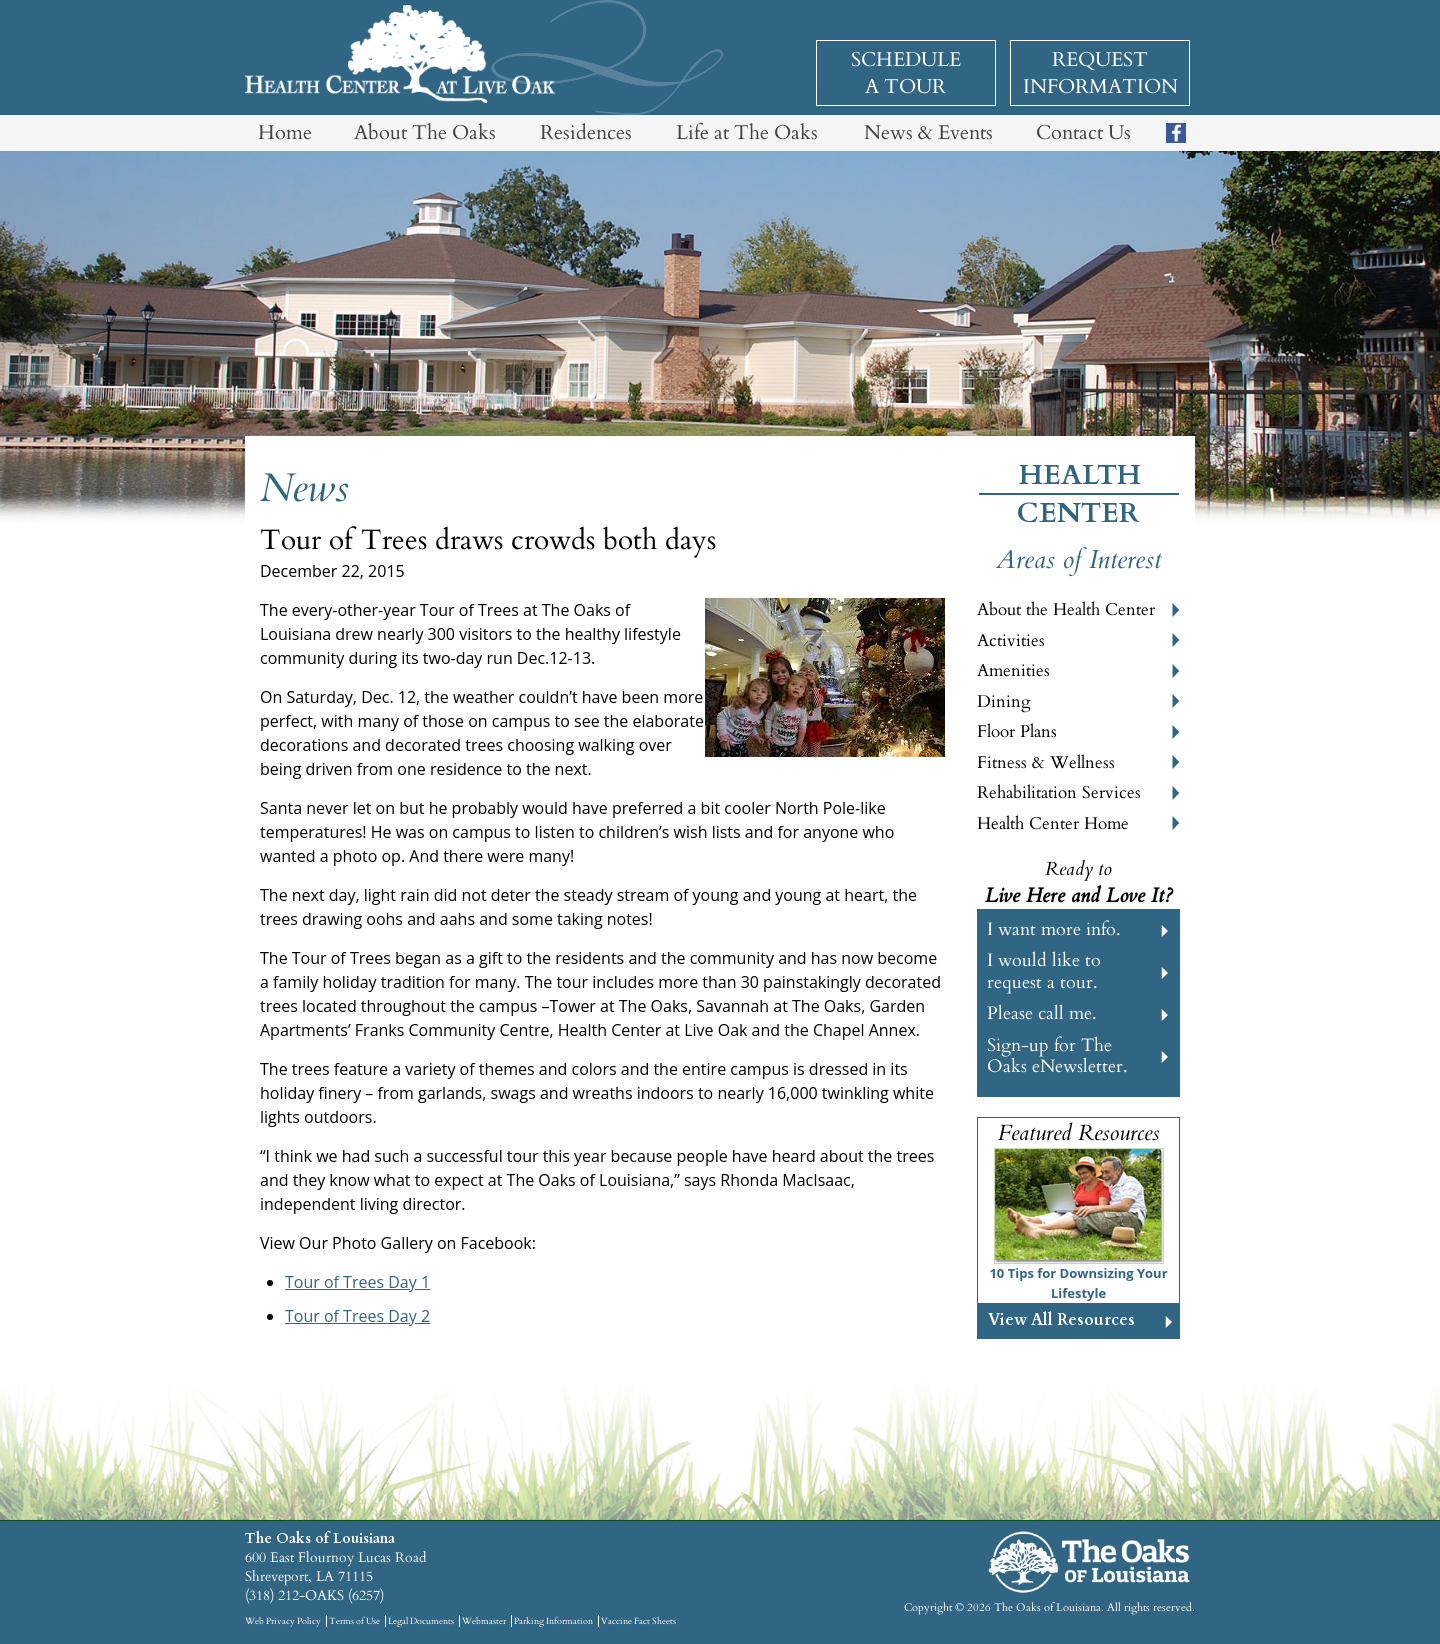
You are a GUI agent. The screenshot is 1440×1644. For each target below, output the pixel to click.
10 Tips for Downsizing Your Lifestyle (1078, 1283)
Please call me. (1042, 1013)
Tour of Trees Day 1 (357, 1282)
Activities (1011, 640)
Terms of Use (354, 1621)
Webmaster (484, 1621)
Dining (1004, 701)
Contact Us (1083, 132)
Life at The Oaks (747, 132)
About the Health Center (1066, 609)
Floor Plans (1017, 731)
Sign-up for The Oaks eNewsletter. (1057, 1056)
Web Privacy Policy (283, 1621)
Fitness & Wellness (1046, 762)
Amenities (1013, 670)
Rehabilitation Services (1059, 792)
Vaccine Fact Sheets (638, 1621)
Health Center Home (1053, 823)
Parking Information (553, 1621)
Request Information (1100, 73)
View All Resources (1061, 1320)
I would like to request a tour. (1044, 971)
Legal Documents (421, 1621)
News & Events (928, 132)
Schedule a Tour (906, 73)
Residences (586, 132)
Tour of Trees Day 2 (357, 1316)
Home (285, 132)
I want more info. (1054, 929)
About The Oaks (425, 132)
